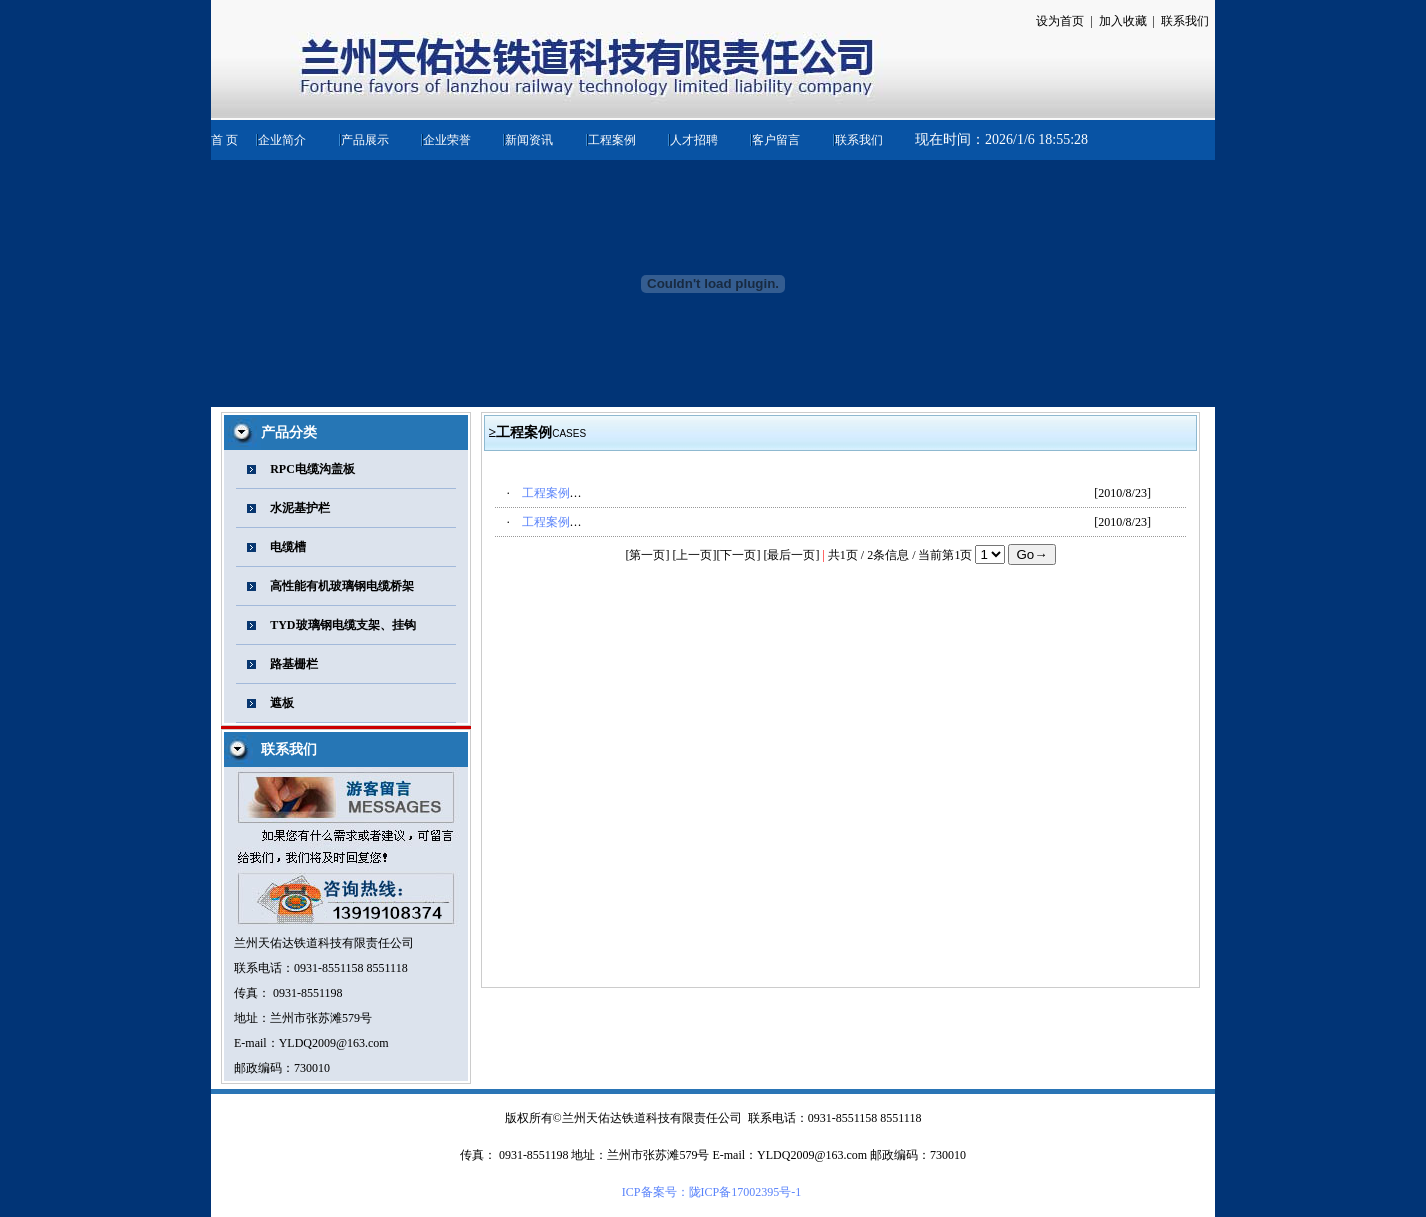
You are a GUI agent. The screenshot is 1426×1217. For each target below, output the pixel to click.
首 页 (224, 140)
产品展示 (365, 140)
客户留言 (776, 140)
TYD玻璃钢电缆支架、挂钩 (342, 625)
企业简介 (282, 140)
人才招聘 (694, 140)
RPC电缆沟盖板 (312, 469)
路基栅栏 (294, 664)
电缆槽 (288, 547)
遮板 (282, 703)
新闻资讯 (529, 140)
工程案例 (612, 140)
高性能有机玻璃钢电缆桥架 (342, 586)
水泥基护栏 (300, 508)
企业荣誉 (447, 140)
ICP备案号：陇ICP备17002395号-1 (711, 1192)
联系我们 (859, 140)
